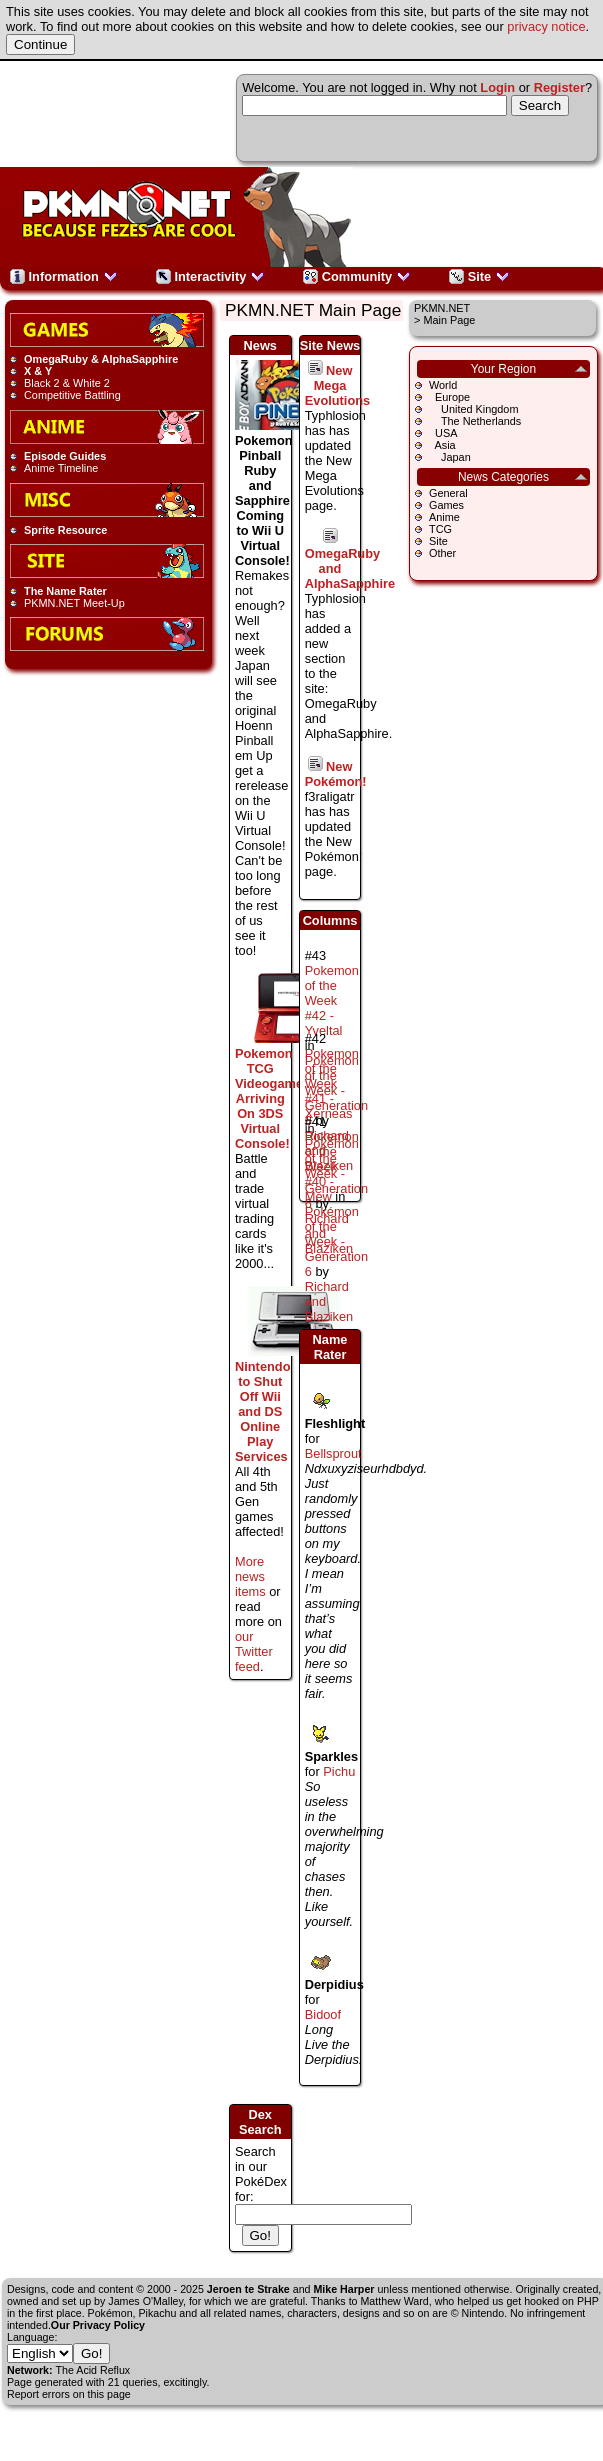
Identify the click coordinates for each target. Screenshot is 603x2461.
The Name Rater (65, 591)
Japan (450, 457)
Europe (449, 397)
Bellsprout (333, 1453)
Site (479, 276)
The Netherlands (475, 421)
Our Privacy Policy (98, 2325)
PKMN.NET (442, 308)
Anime (444, 517)
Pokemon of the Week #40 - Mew (332, 1166)
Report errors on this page (69, 2394)
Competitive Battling (72, 395)
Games (446, 505)
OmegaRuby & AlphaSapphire (101, 359)
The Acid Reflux (93, 2370)
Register (559, 87)
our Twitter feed (254, 1651)
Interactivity (210, 276)
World (443, 385)
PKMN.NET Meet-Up (74, 603)
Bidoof (323, 2014)
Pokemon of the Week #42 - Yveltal (332, 1000)
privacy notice (546, 26)
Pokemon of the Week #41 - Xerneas (332, 1083)
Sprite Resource (65, 530)
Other (442, 553)
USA (443, 433)
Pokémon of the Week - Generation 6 (336, 1241)
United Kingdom (473, 409)
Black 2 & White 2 (67, 383)
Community (357, 276)
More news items (250, 1576)
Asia (442, 445)
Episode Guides (65, 456)
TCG (440, 529)
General (448, 493)
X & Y (38, 371)
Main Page (449, 320)
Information (64, 276)
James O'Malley (145, 2301)
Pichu (339, 1771)
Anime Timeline (61, 468)
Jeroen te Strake (248, 2289)
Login (497, 87)
